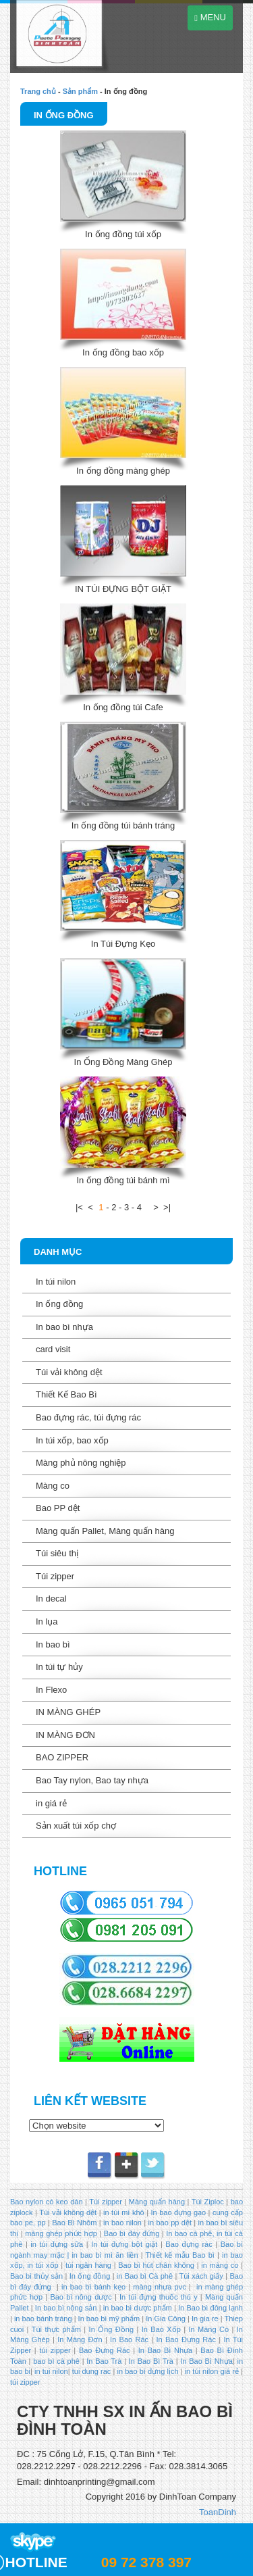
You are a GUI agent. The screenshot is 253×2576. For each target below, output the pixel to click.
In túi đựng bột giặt (124, 2244)
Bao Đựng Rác (104, 2350)
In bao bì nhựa (64, 1327)
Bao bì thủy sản (36, 2276)
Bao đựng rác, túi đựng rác (88, 1417)
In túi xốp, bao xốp (72, 1440)
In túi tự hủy (59, 1667)
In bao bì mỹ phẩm (109, 2318)
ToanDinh (217, 2512)
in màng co (219, 2265)
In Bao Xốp (161, 2329)
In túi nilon (56, 1282)
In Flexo (51, 1690)
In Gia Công (165, 2318)
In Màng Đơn (79, 2339)
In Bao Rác (129, 2339)
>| (167, 1207)
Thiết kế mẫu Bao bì (181, 2255)
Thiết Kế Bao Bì (66, 1394)
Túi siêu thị (57, 1553)
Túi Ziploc (207, 2202)
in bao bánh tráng (42, 2318)
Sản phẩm (80, 91)
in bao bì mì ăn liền (103, 2255)
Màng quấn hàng (157, 2202)
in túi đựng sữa (55, 2244)
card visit (53, 1349)
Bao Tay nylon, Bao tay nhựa (92, 1780)
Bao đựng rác (188, 2244)
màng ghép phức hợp (61, 2233)
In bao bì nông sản (66, 2308)
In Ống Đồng (111, 2329)
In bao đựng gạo (178, 2212)
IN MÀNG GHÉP (68, 1712)
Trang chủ (38, 91)
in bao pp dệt (169, 2223)
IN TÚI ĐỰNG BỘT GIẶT (123, 589)
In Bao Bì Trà (151, 2361)
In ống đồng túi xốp (123, 234)
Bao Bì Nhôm (74, 2223)
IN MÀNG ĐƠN (65, 1735)
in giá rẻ (51, 1803)
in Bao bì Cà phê (145, 2276)
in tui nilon (51, 2371)
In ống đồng (64, 115)
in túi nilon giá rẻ (212, 2371)
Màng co (52, 1486)
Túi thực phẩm (56, 2329)
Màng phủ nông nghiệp (81, 1463)
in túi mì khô (123, 2212)
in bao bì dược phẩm (137, 2308)
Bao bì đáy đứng (132, 2233)
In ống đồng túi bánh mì (122, 1180)
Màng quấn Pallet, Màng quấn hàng (105, 1531)
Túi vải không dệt (69, 1372)
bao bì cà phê (56, 2361)
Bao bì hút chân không (155, 2265)
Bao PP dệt (58, 1508)
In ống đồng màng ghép (123, 471)
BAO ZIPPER (62, 1757)
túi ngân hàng (87, 2265)
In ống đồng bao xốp (123, 352)
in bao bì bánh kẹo (93, 2287)
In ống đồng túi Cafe (123, 707)
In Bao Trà (103, 2361)
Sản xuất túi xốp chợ (76, 1825)
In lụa (47, 1621)
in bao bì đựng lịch (148, 2371)
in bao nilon (121, 2223)
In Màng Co (208, 2329)
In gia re (205, 2318)
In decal (51, 1598)
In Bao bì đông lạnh (210, 2308)
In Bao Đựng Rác (184, 2339)
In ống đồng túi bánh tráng (123, 825)
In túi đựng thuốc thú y (158, 2297)
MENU (210, 17)
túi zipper (54, 2350)
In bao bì (53, 1644)
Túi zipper (55, 1576)
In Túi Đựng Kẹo (123, 944)
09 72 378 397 (146, 2562)
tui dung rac (92, 2371)
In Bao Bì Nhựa (165, 2350)
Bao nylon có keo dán (47, 2202)
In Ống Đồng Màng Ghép (123, 1062)
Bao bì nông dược (80, 2297)
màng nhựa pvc (159, 2287)
